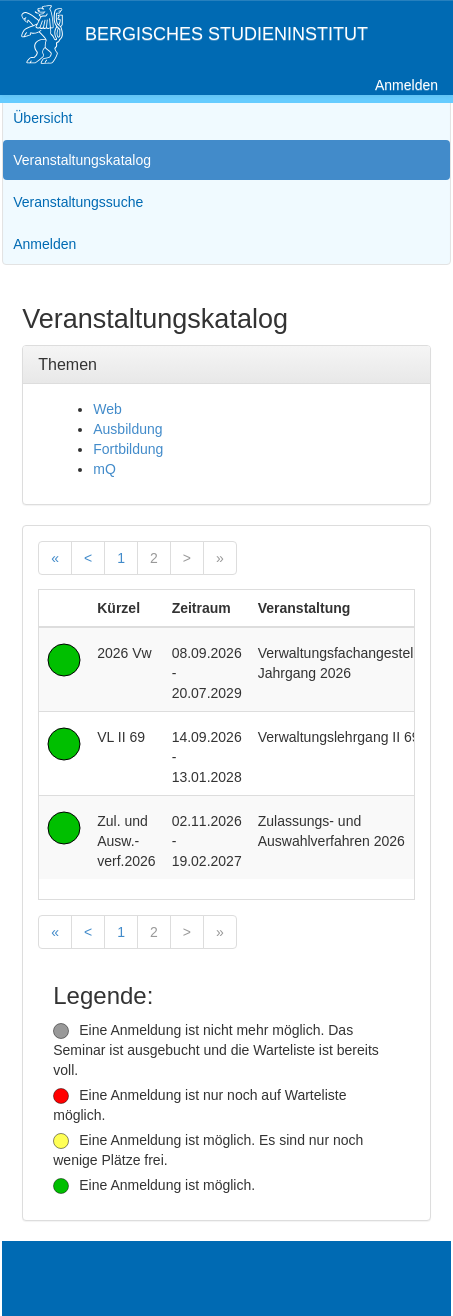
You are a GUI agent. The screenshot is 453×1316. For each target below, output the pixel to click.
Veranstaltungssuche (78, 202)
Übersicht (42, 118)
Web (107, 409)
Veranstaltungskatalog (82, 160)
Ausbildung (127, 429)
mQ (104, 469)
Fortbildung (128, 449)
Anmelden (406, 85)
